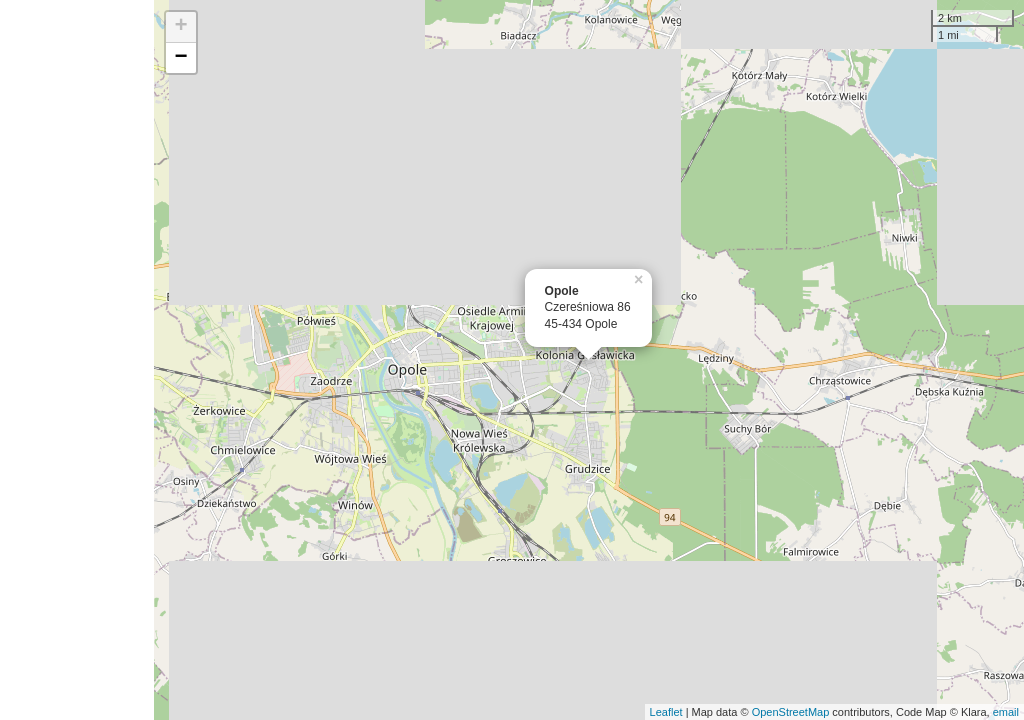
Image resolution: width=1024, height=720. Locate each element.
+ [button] (181, 27)
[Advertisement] (77, 360)
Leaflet (666, 712)
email (1006, 712)
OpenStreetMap (791, 712)
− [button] (181, 58)
